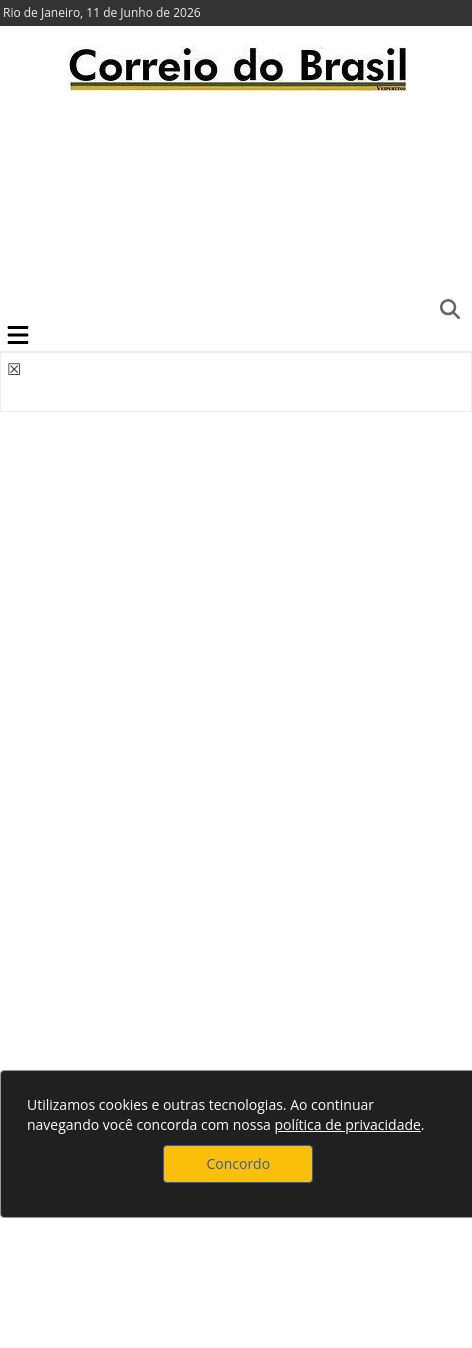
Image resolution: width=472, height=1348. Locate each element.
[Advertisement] (236, 205)
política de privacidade (347, 1124)
